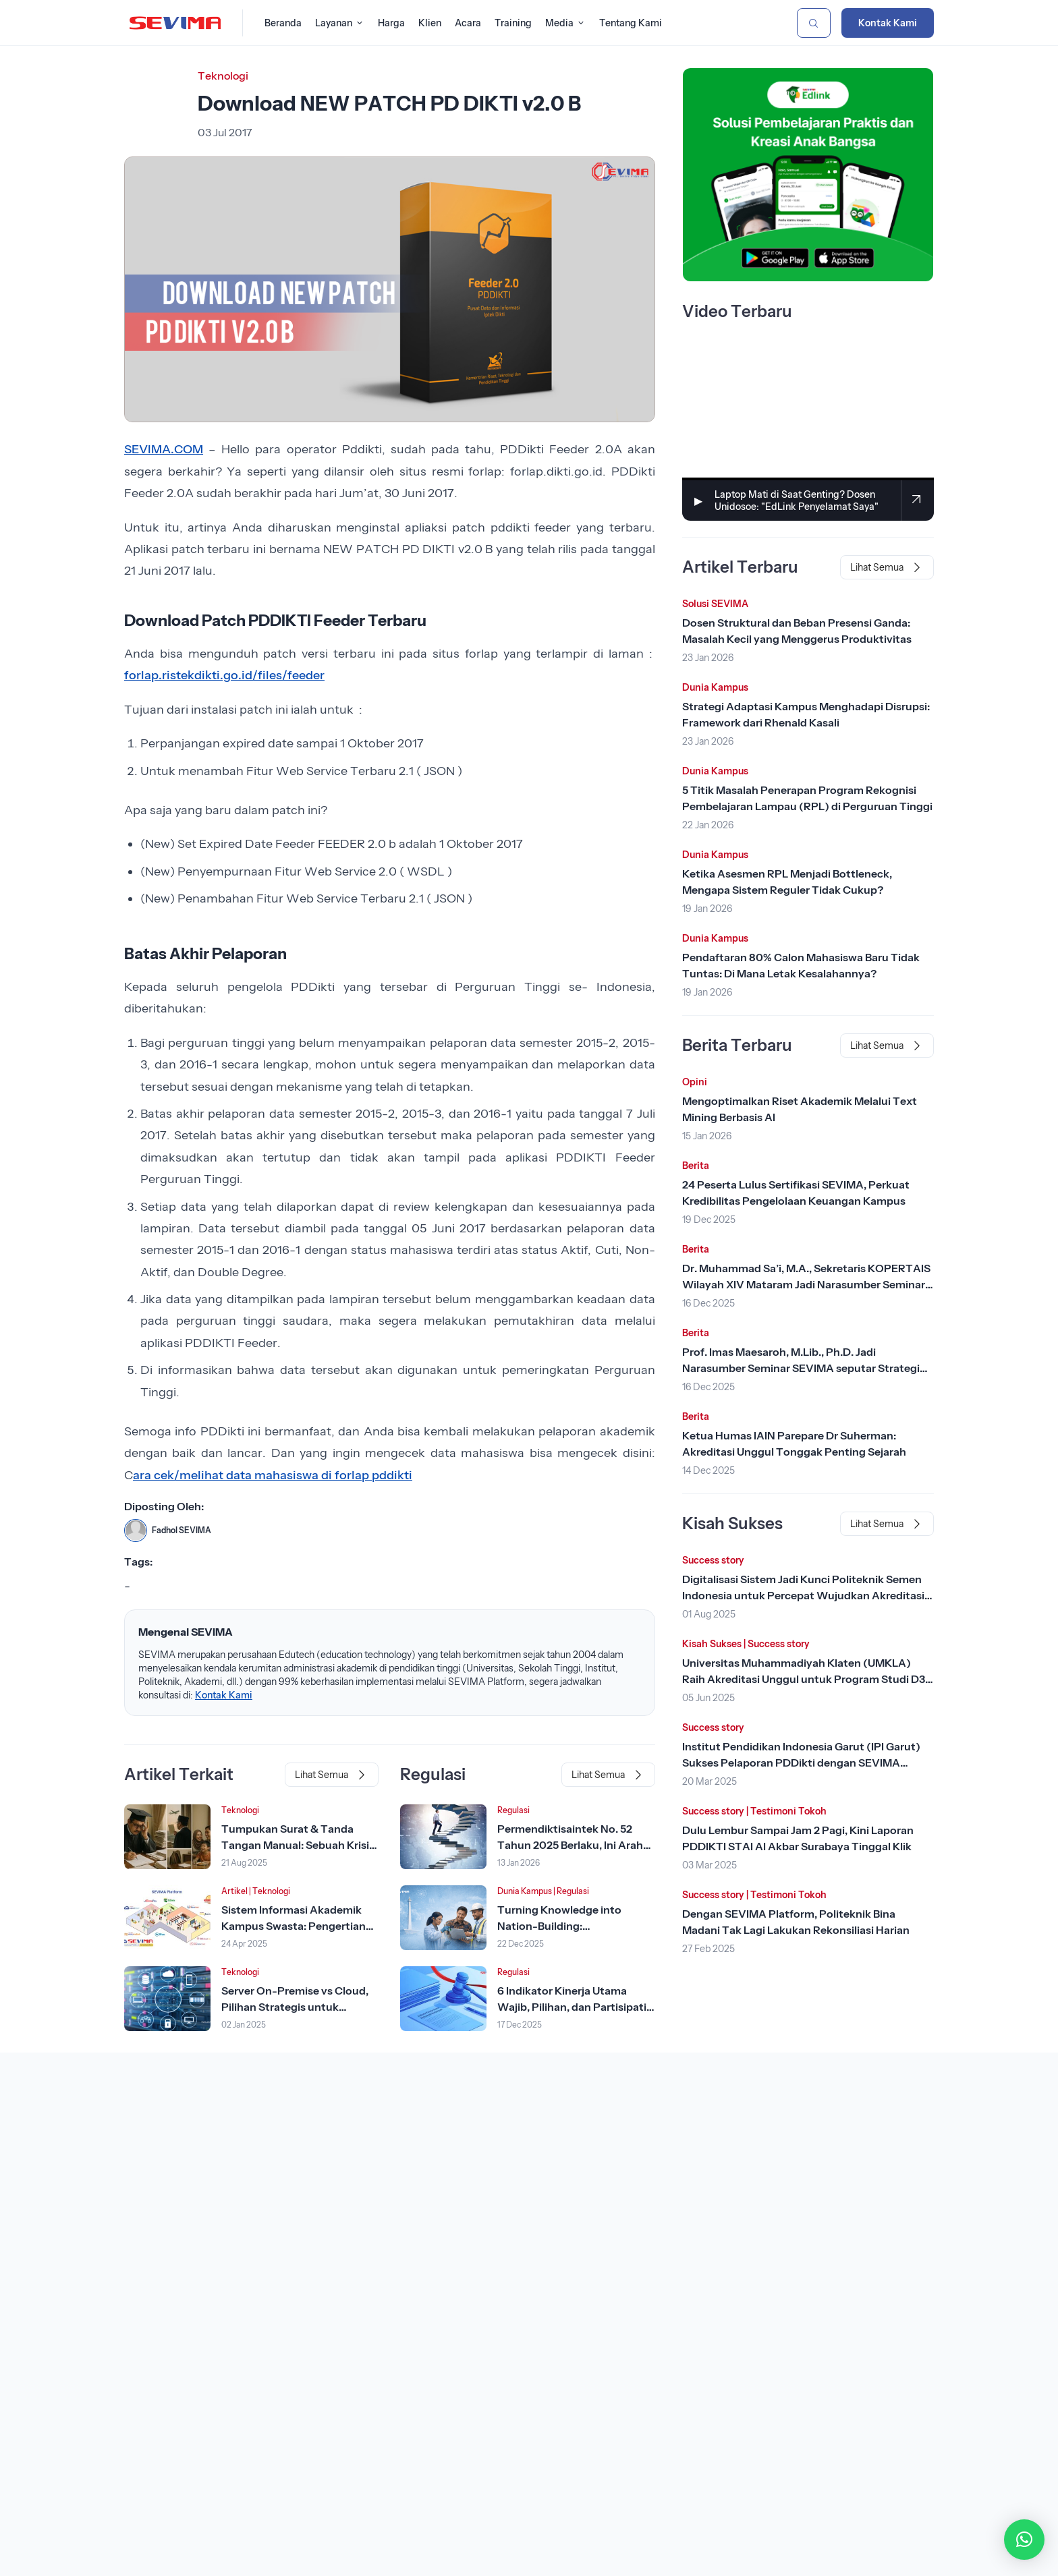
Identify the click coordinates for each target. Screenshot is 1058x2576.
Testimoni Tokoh (788, 1811)
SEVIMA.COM (163, 449)
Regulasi (513, 1810)
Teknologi (223, 75)
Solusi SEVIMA (715, 604)
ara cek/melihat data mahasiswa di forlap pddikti (272, 1475)
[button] (1024, 2539)
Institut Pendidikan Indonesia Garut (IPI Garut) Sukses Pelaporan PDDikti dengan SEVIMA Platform (801, 1762)
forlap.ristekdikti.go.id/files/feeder (224, 675)
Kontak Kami (887, 23)
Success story (713, 1560)
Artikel (234, 1891)
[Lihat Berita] (167, 1836)
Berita (695, 1166)
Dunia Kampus (524, 1891)
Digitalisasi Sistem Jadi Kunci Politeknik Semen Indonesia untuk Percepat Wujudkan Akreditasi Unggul (803, 1595)
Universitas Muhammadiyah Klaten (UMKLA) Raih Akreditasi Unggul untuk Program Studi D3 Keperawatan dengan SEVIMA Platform (803, 1679)
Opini (694, 1082)
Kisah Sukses (712, 1644)
